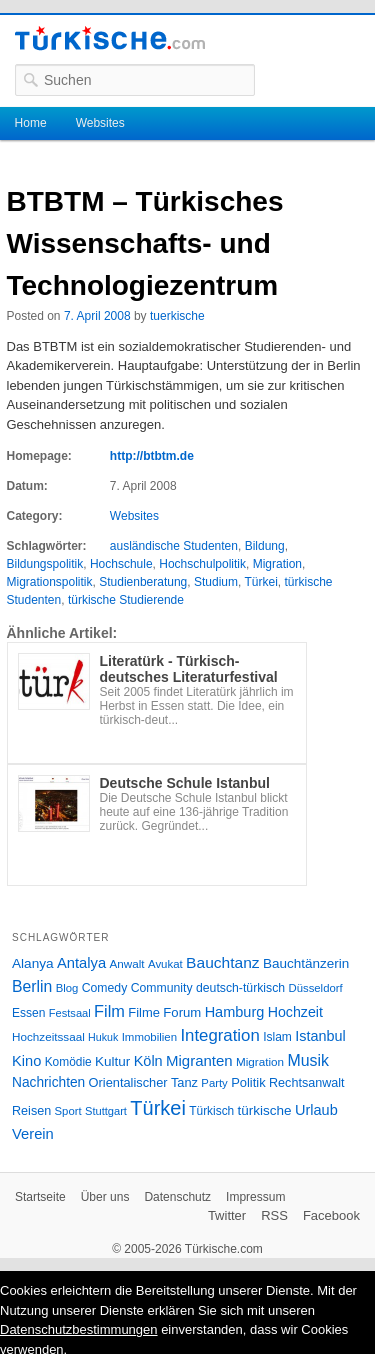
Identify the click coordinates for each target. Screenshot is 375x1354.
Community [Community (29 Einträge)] (162, 988)
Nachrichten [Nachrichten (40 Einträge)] (48, 1082)
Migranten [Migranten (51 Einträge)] (199, 1060)
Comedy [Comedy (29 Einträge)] (105, 988)
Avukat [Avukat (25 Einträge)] (165, 964)
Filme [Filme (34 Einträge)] (144, 1012)
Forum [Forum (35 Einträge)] (182, 1012)
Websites (100, 123)
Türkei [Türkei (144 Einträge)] (158, 1108)
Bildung (265, 546)
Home (31, 123)
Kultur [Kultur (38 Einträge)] (112, 1061)
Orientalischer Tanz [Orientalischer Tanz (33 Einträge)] (143, 1082)
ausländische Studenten (174, 546)
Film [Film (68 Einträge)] (109, 1011)
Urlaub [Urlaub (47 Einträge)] (316, 1110)
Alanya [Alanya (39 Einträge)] (33, 963)
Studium (216, 582)
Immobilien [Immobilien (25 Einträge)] (149, 1037)
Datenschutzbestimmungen (79, 1329)
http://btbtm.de (152, 456)
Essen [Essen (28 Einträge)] (28, 1013)
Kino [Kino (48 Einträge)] (26, 1061)
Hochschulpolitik (202, 564)
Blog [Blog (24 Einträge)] (67, 988)
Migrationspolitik (50, 582)
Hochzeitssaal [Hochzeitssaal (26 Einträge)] (48, 1036)
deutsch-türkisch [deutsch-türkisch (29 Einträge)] (240, 988)
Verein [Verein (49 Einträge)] (33, 1134)
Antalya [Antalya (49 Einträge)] (81, 963)
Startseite (40, 1197)
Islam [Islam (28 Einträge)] (277, 1037)
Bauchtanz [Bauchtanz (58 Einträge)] (222, 962)
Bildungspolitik (45, 564)
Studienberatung (143, 582)
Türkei (260, 582)
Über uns (105, 1197)
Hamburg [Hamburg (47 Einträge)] (235, 1012)
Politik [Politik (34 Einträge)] (248, 1082)
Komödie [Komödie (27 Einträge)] (68, 1062)
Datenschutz (177, 1197)
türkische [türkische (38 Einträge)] (265, 1110)
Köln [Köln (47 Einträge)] (148, 1061)
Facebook (331, 1215)
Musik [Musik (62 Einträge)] (308, 1060)
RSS (274, 1215)
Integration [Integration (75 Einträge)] (219, 1035)
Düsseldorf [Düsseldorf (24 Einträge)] (316, 988)
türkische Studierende (126, 600)
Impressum (255, 1197)
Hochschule (121, 564)
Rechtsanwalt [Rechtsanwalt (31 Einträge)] (307, 1083)
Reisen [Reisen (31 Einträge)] (31, 1111)
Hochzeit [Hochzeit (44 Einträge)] (295, 1012)
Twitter (227, 1215)
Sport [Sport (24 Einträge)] (68, 1111)
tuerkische (177, 316)
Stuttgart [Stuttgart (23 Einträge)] (106, 1111)
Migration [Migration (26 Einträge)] (260, 1061)
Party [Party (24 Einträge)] (214, 1083)
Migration (277, 564)
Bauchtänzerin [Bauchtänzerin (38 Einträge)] (306, 963)
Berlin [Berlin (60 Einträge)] (32, 986)
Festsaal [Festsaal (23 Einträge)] (70, 1013)
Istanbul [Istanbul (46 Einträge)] (320, 1036)
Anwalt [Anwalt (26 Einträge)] (127, 963)
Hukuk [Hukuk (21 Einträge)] (103, 1037)
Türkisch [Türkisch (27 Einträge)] (211, 1111)
